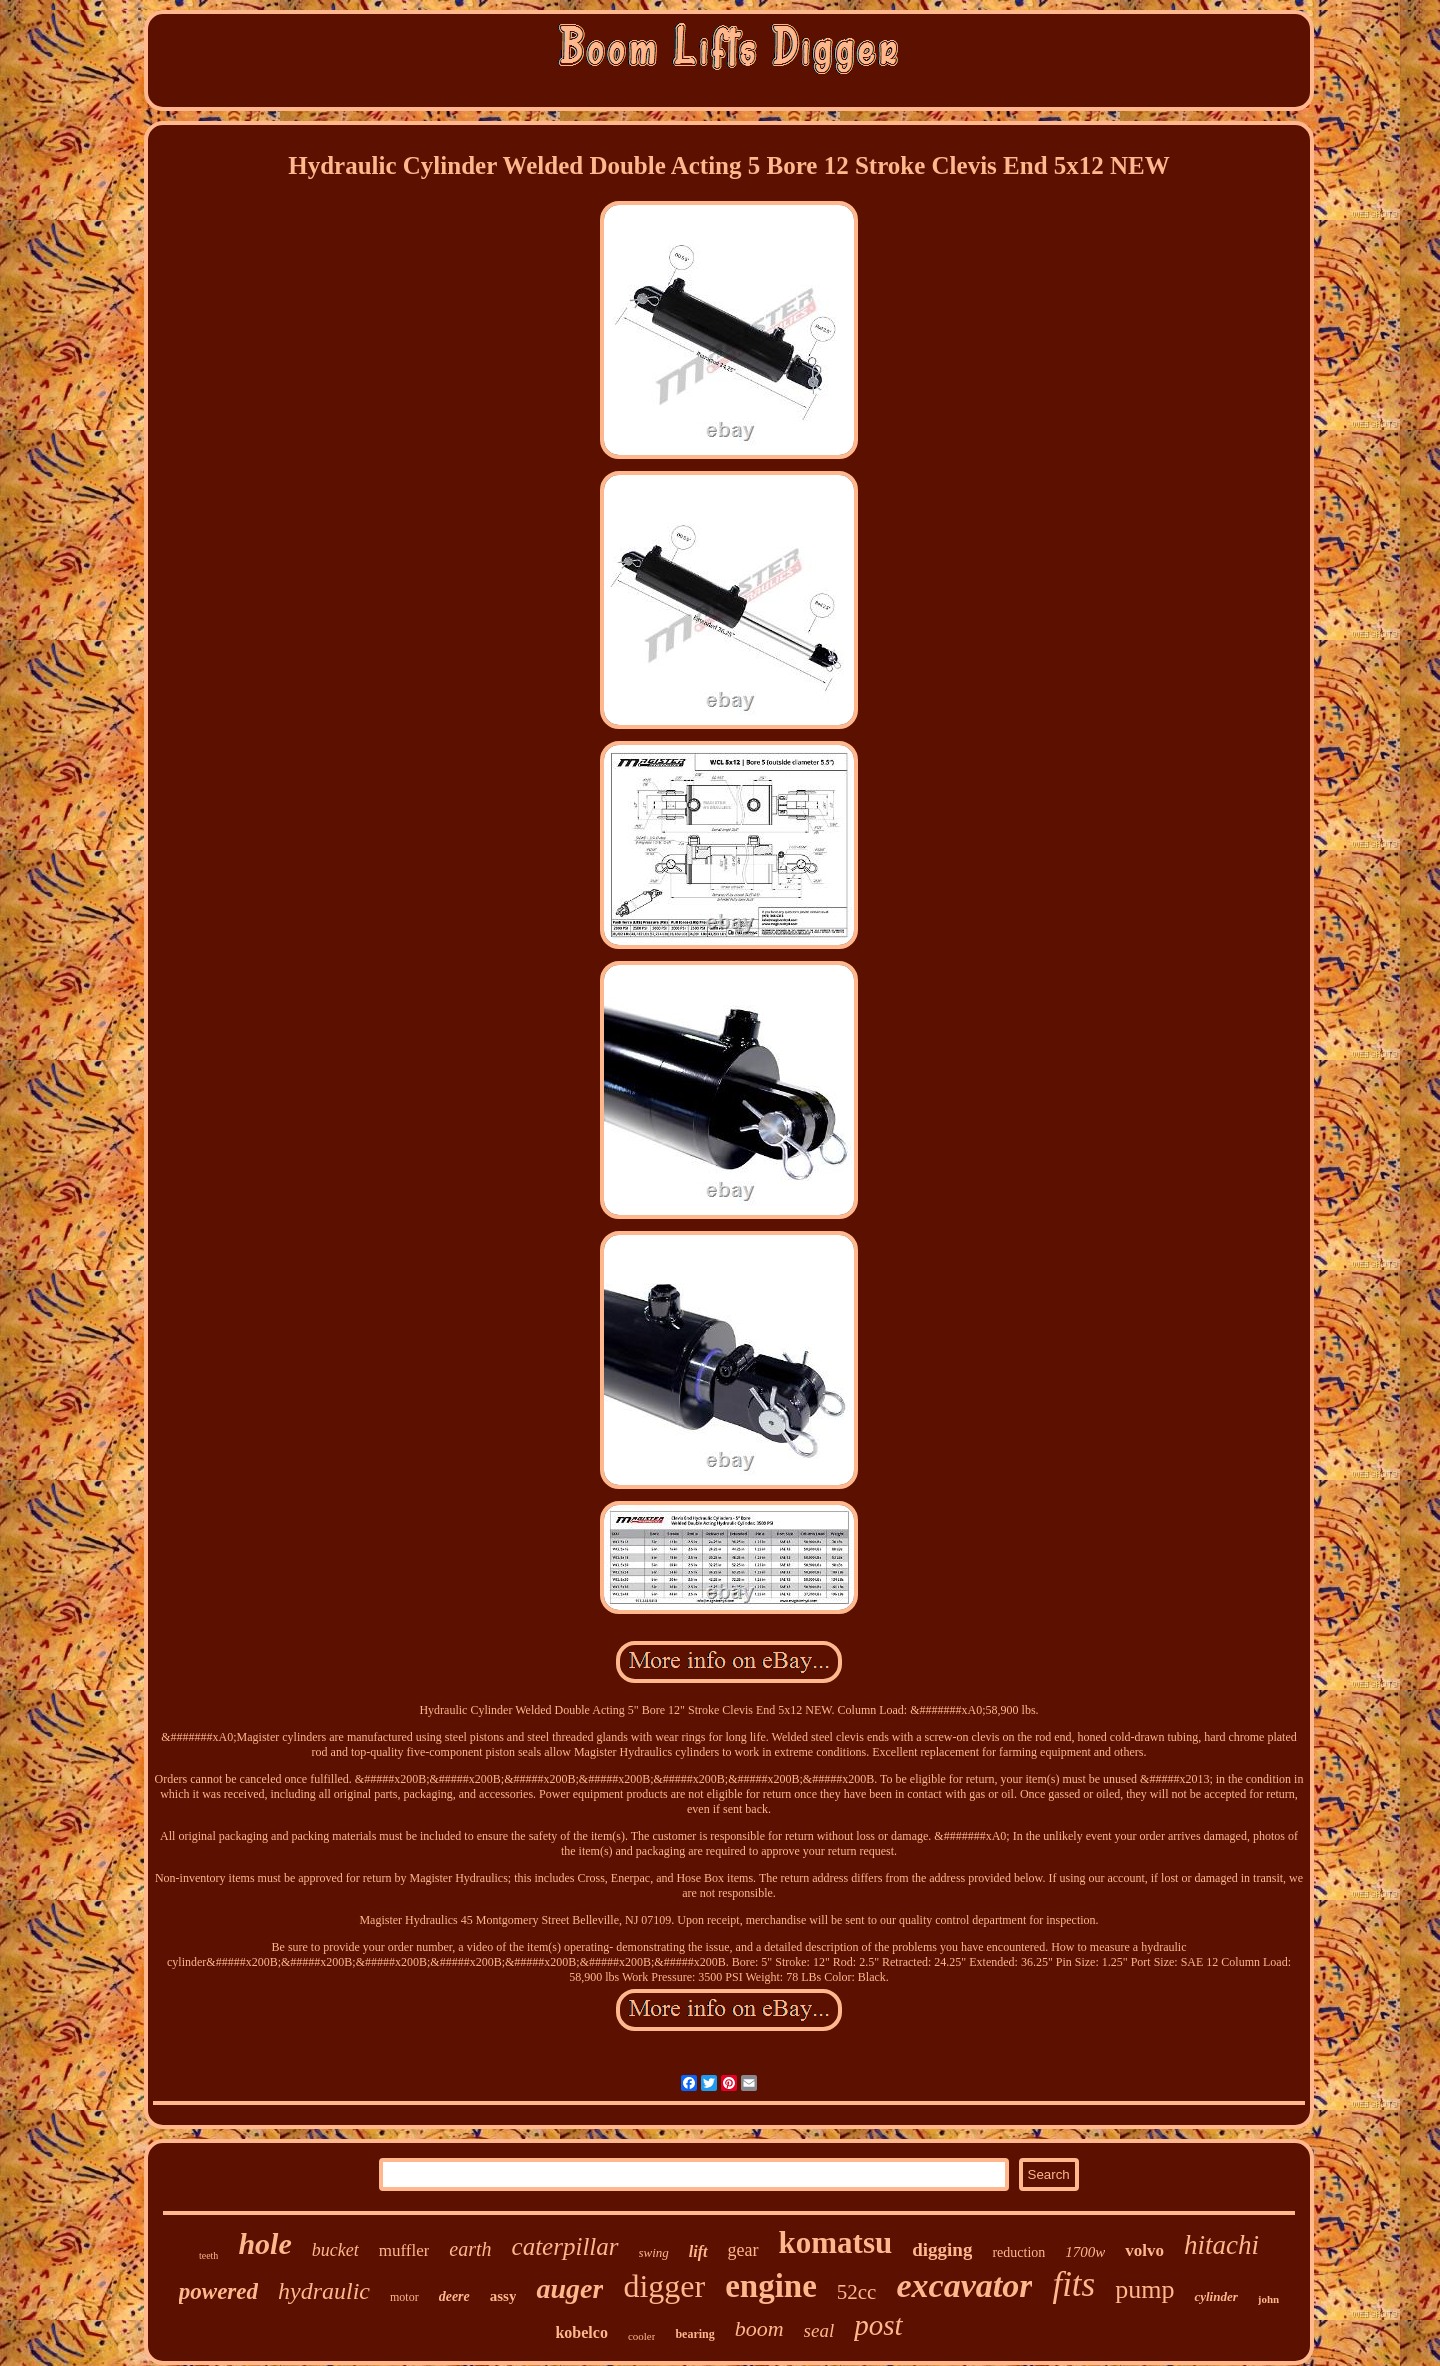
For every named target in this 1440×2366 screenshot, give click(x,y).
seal (819, 2330)
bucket (335, 2250)
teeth (208, 2255)
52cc (857, 2292)
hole (264, 2243)
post (878, 2325)
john (1268, 2299)
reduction (1018, 2252)
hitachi (1221, 2245)
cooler (641, 2336)
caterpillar (565, 2246)
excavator (964, 2285)
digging (942, 2249)
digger (664, 2286)
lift (698, 2251)
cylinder (1215, 2296)
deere (454, 2296)
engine (771, 2286)
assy (503, 2296)
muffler (404, 2250)
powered (218, 2291)
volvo (1144, 2250)
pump (1144, 2289)
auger (569, 2288)
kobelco (581, 2332)
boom (759, 2328)
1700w (1085, 2252)
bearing (694, 2334)
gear (743, 2250)
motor (404, 2297)
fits (1073, 2284)
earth (470, 2249)
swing (654, 2252)
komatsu (836, 2242)
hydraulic (324, 2291)
